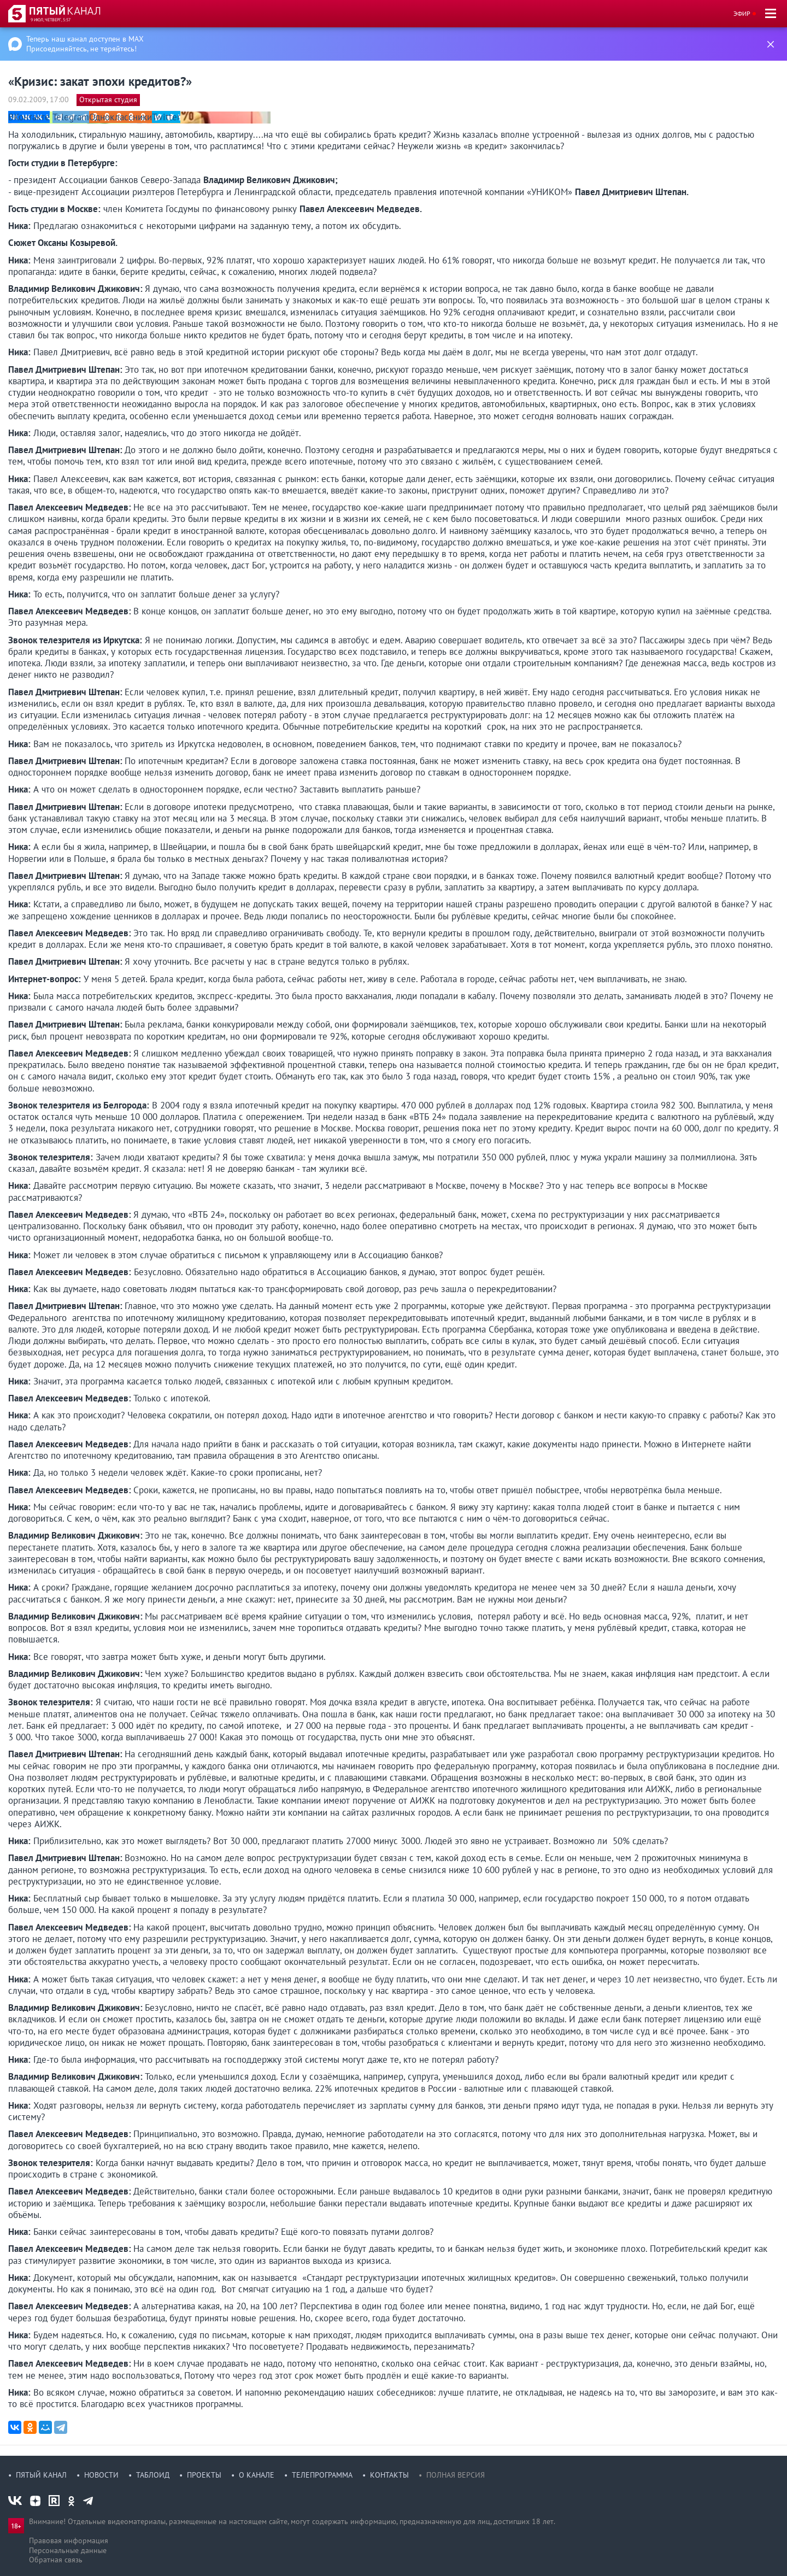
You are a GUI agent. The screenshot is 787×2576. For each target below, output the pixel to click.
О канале (256, 2475)
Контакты (389, 2475)
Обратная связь (56, 2560)
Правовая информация (68, 2540)
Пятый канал (41, 2475)
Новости (101, 2475)
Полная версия (455, 2475)
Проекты (204, 2475)
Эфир (741, 13)
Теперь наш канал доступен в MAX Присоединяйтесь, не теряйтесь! (85, 44)
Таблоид (152, 2475)
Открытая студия (108, 99)
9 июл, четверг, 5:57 (51, 19)
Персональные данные (68, 2550)
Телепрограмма (322, 2475)
